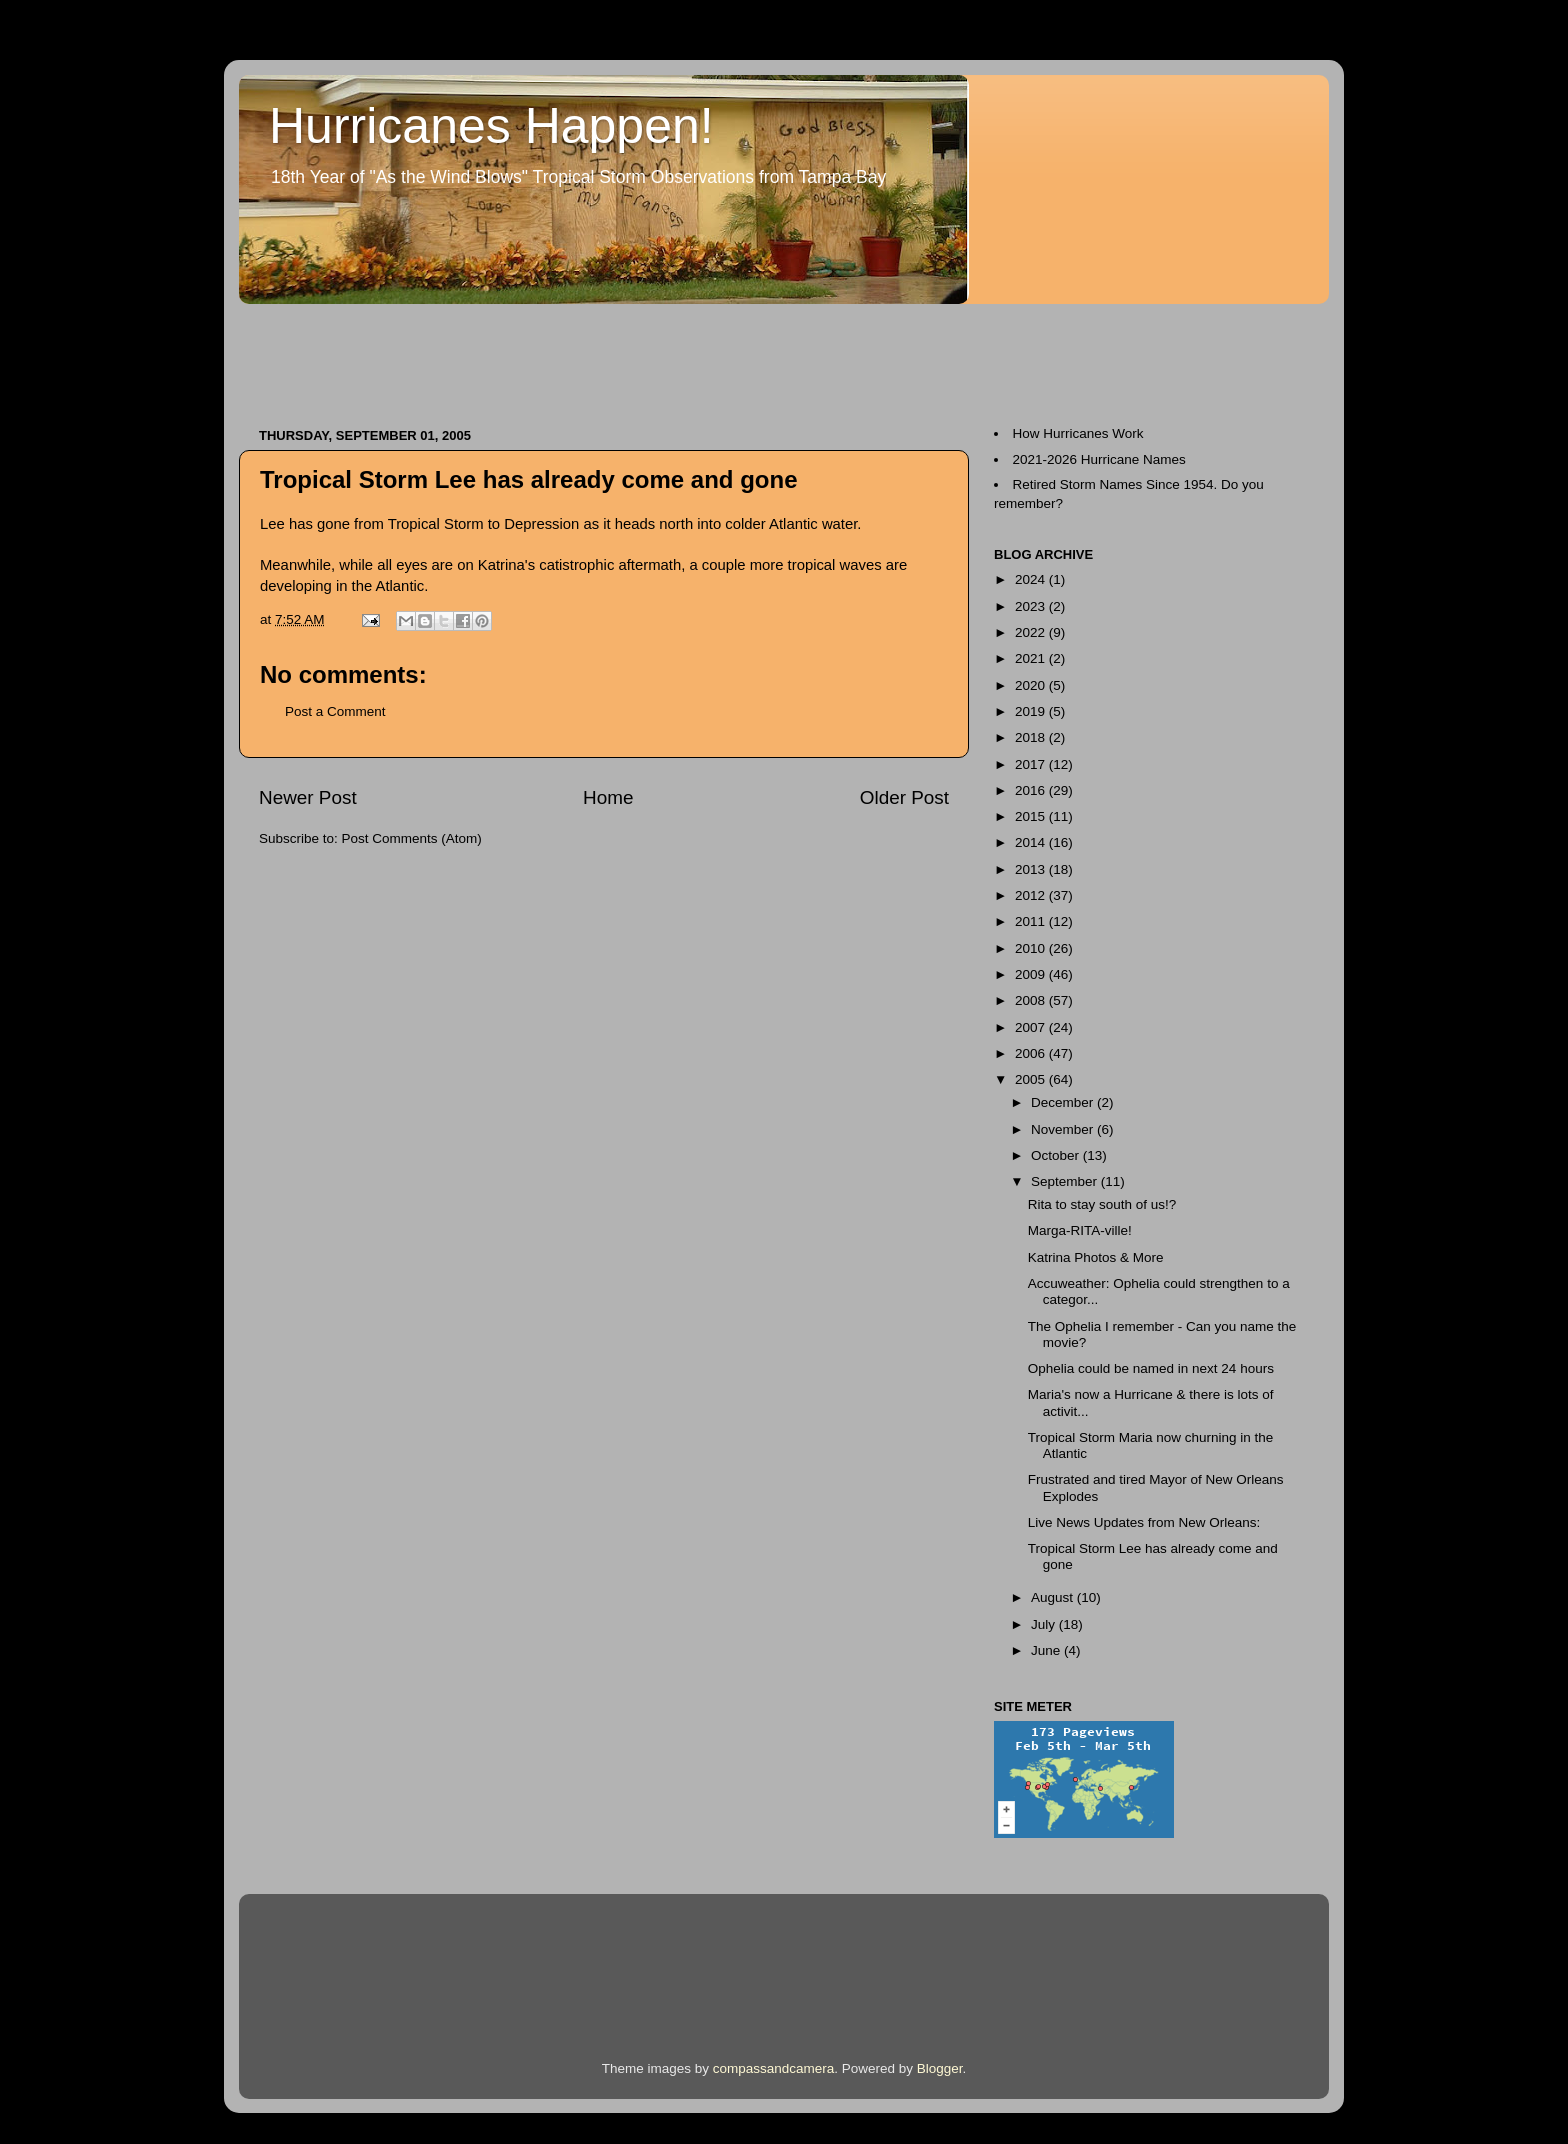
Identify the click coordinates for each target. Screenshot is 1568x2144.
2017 (1032, 764)
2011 (1032, 921)
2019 (1032, 711)
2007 (1032, 1027)
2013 (1032, 869)
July (1045, 1624)
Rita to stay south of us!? (1102, 1204)
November (1064, 1129)
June (1047, 1650)
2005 (1032, 1079)
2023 (1032, 606)
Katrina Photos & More (1096, 1257)
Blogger (940, 2068)
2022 (1032, 632)
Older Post (904, 797)
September (1066, 1181)
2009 (1032, 974)
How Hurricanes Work (1078, 433)
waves (863, 565)
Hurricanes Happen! (491, 126)
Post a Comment (335, 711)
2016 (1032, 790)
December (1064, 1102)
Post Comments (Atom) (412, 838)
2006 (1032, 1053)
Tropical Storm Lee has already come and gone (529, 479)
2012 (1032, 895)
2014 (1032, 842)
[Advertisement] (603, 356)
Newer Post (308, 797)
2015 (1032, 816)
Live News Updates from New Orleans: (1144, 1522)
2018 (1032, 737)
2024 (1032, 579)
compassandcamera (774, 2068)
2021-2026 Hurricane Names (1099, 459)
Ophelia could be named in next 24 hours (1151, 1368)
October (1057, 1155)
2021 (1032, 658)
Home (608, 797)
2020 (1032, 685)
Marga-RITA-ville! (1080, 1230)
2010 (1032, 948)
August (1054, 1597)
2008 (1032, 1000)
